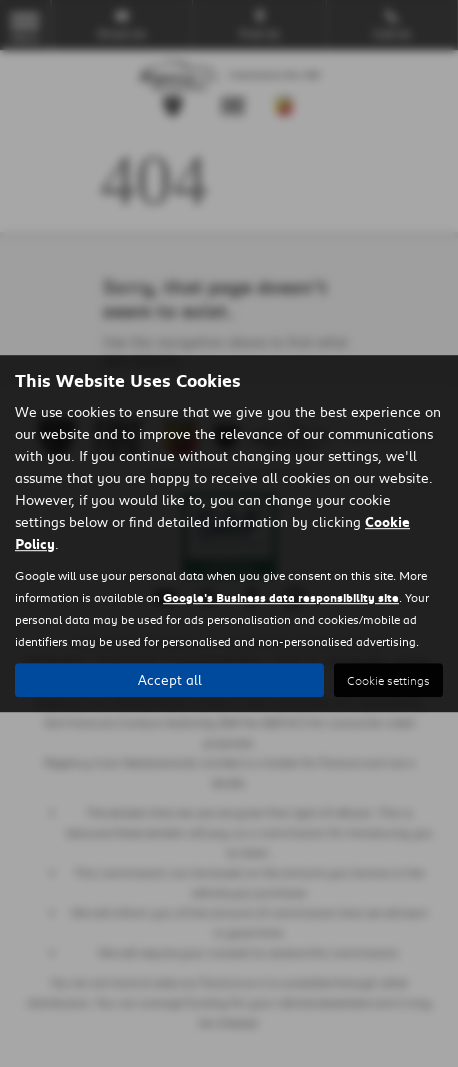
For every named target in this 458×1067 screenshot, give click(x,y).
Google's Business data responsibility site (281, 597)
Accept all (170, 680)
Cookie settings (388, 680)
